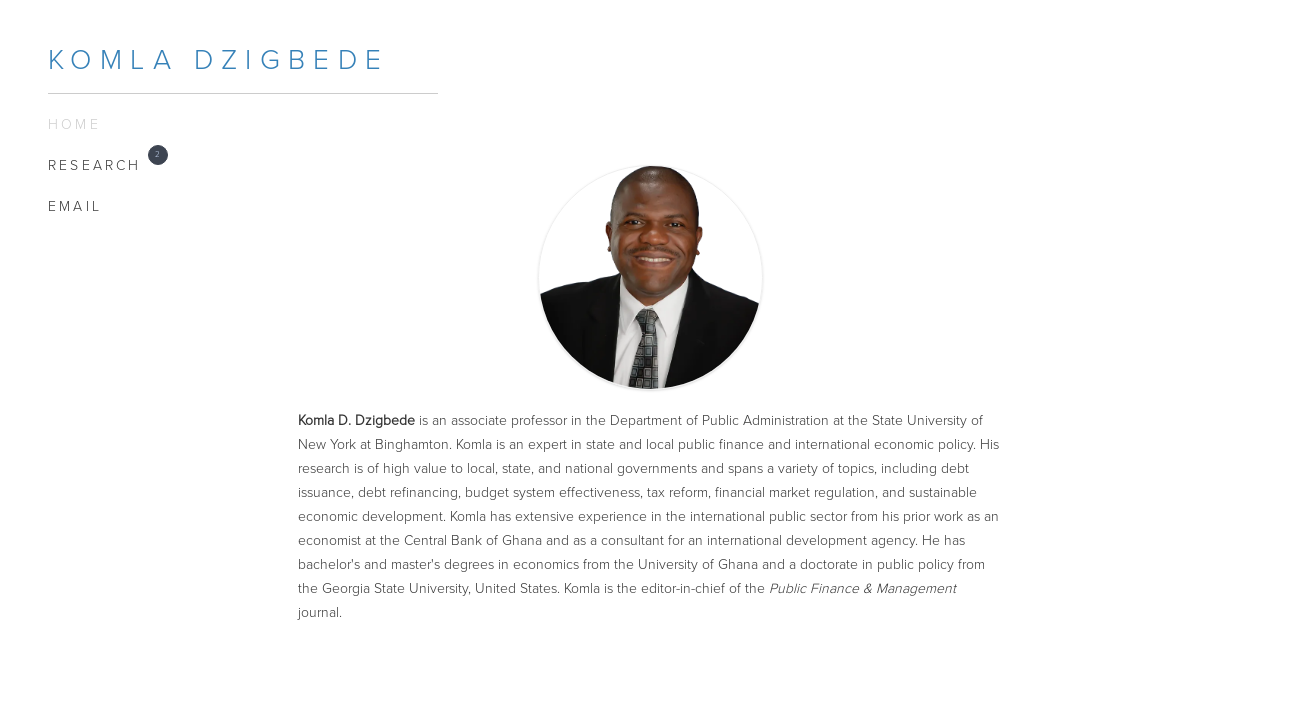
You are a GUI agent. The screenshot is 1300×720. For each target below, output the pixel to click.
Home (74, 124)
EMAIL (75, 206)
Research (103, 164)
